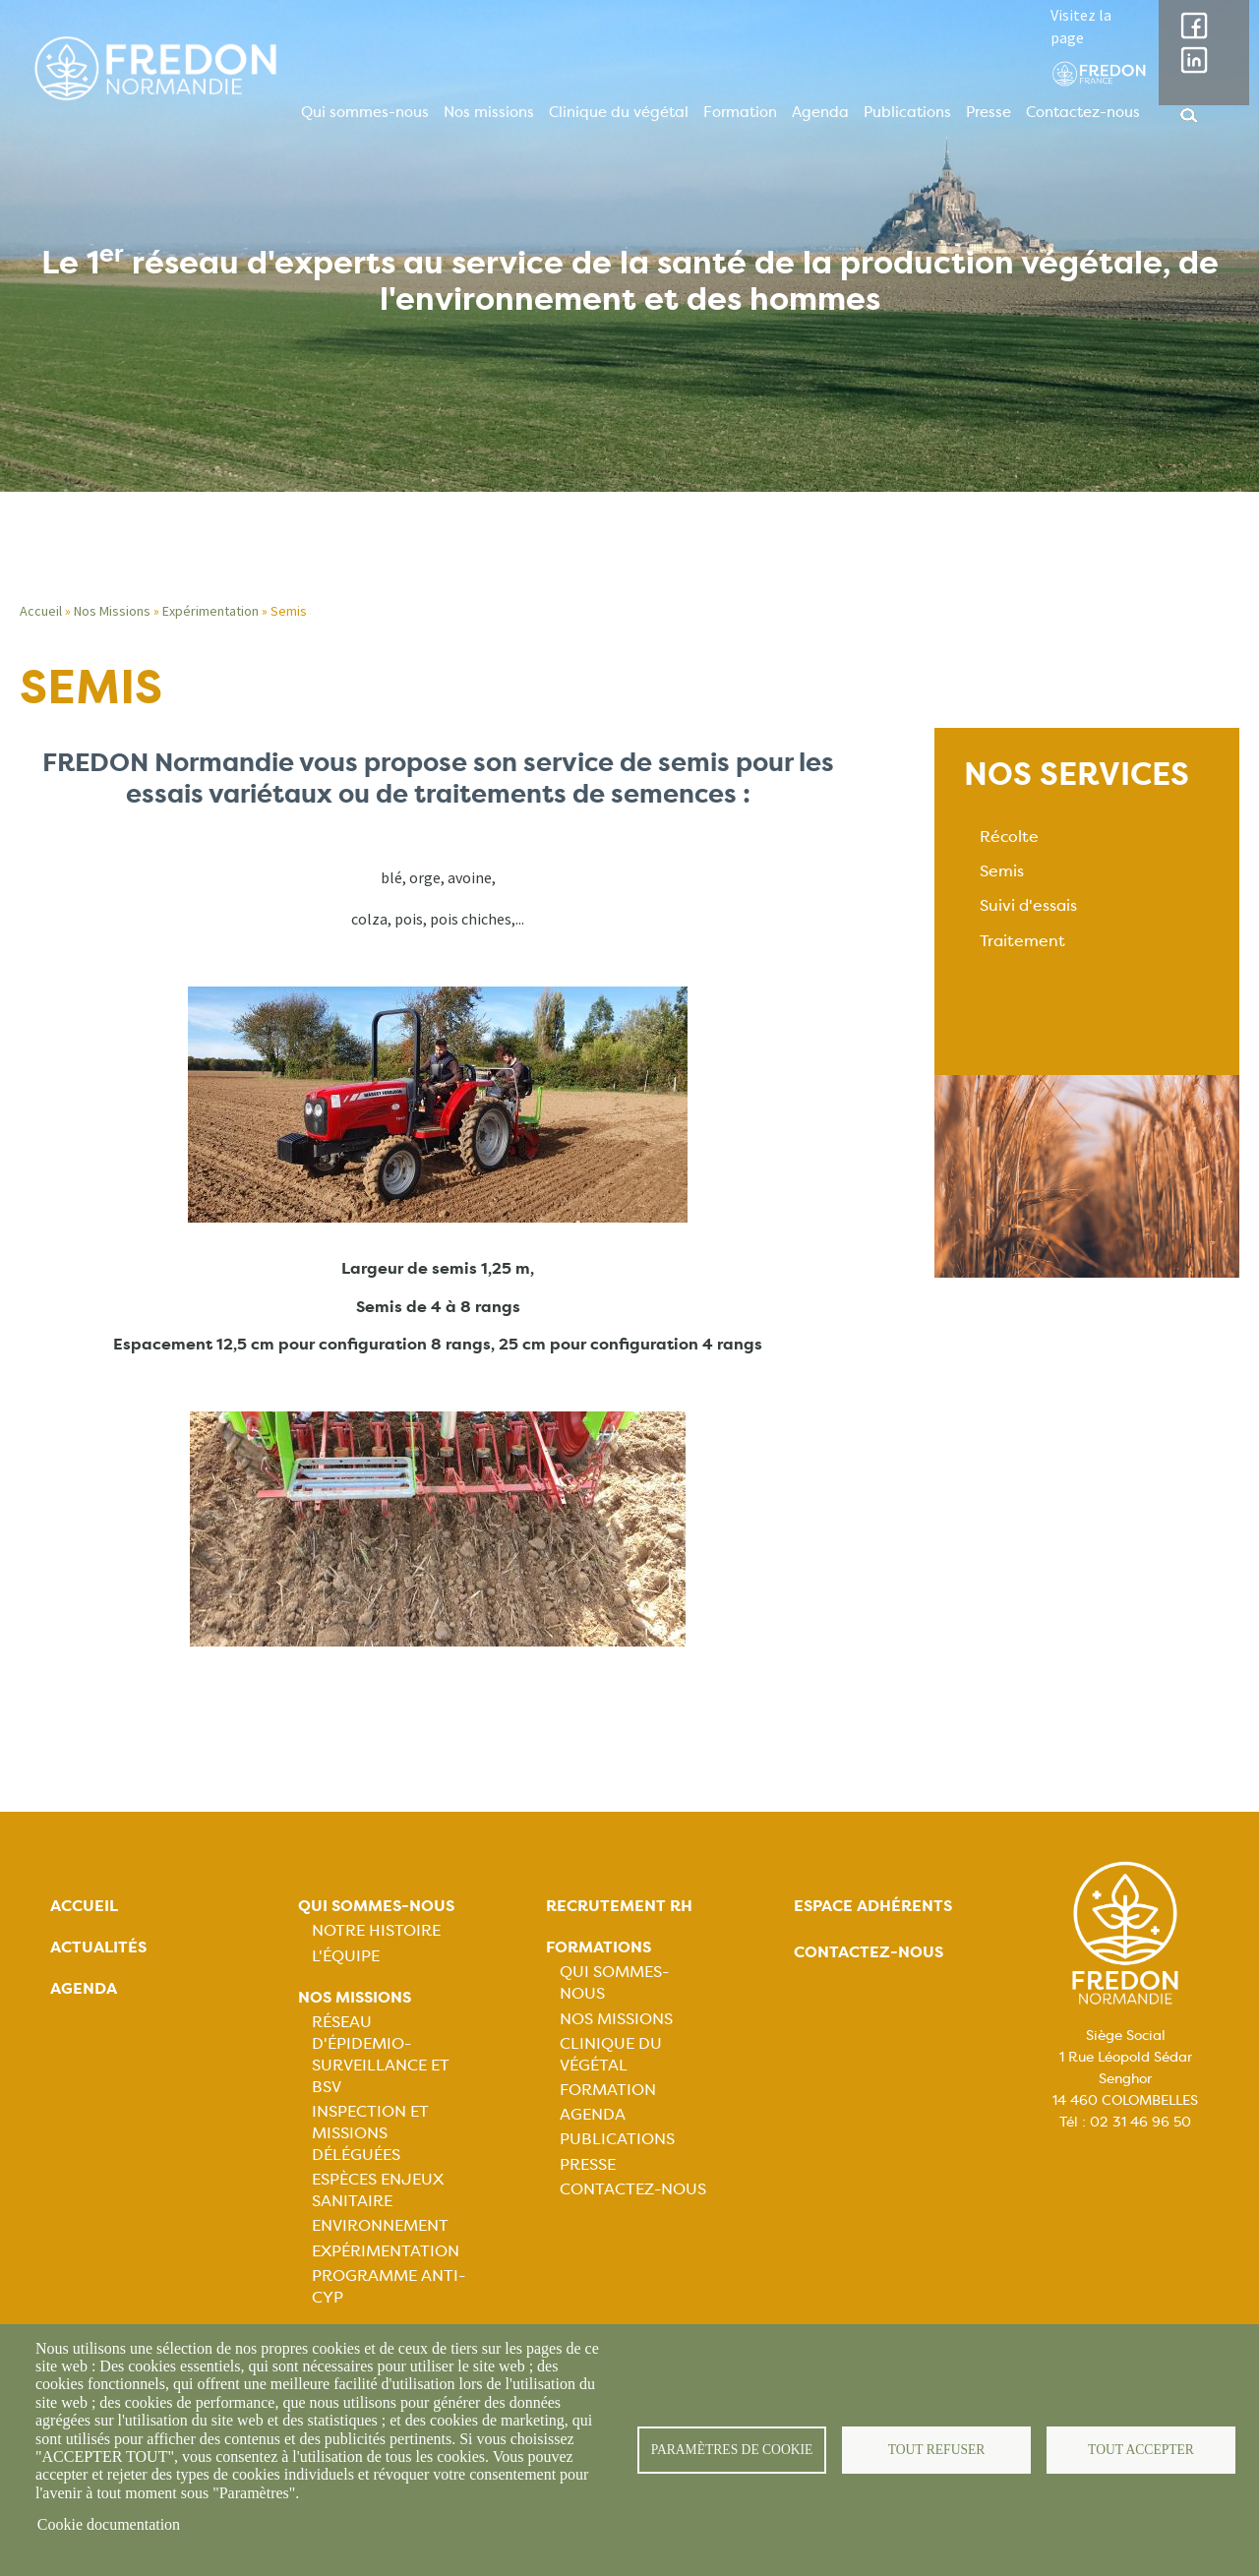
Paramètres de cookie (732, 2449)
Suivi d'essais (1028, 905)
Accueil (41, 611)
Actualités (98, 1947)
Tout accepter (1141, 2449)
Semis (1002, 871)
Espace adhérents (873, 1905)
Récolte (1009, 836)
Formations (598, 1947)
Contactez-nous (1083, 112)
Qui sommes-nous (365, 112)
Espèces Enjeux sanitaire (378, 2190)
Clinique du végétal (619, 112)
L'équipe (346, 1956)
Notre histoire (376, 1930)
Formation (740, 112)
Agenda (820, 112)
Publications (907, 112)
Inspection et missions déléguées (370, 2133)
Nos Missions (112, 611)
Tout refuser (937, 2449)
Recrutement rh (619, 1905)
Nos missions (489, 112)
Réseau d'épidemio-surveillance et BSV (381, 2054)
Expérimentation (210, 611)
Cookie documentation (108, 2524)
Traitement (1022, 940)
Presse (988, 112)
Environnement (380, 2225)
